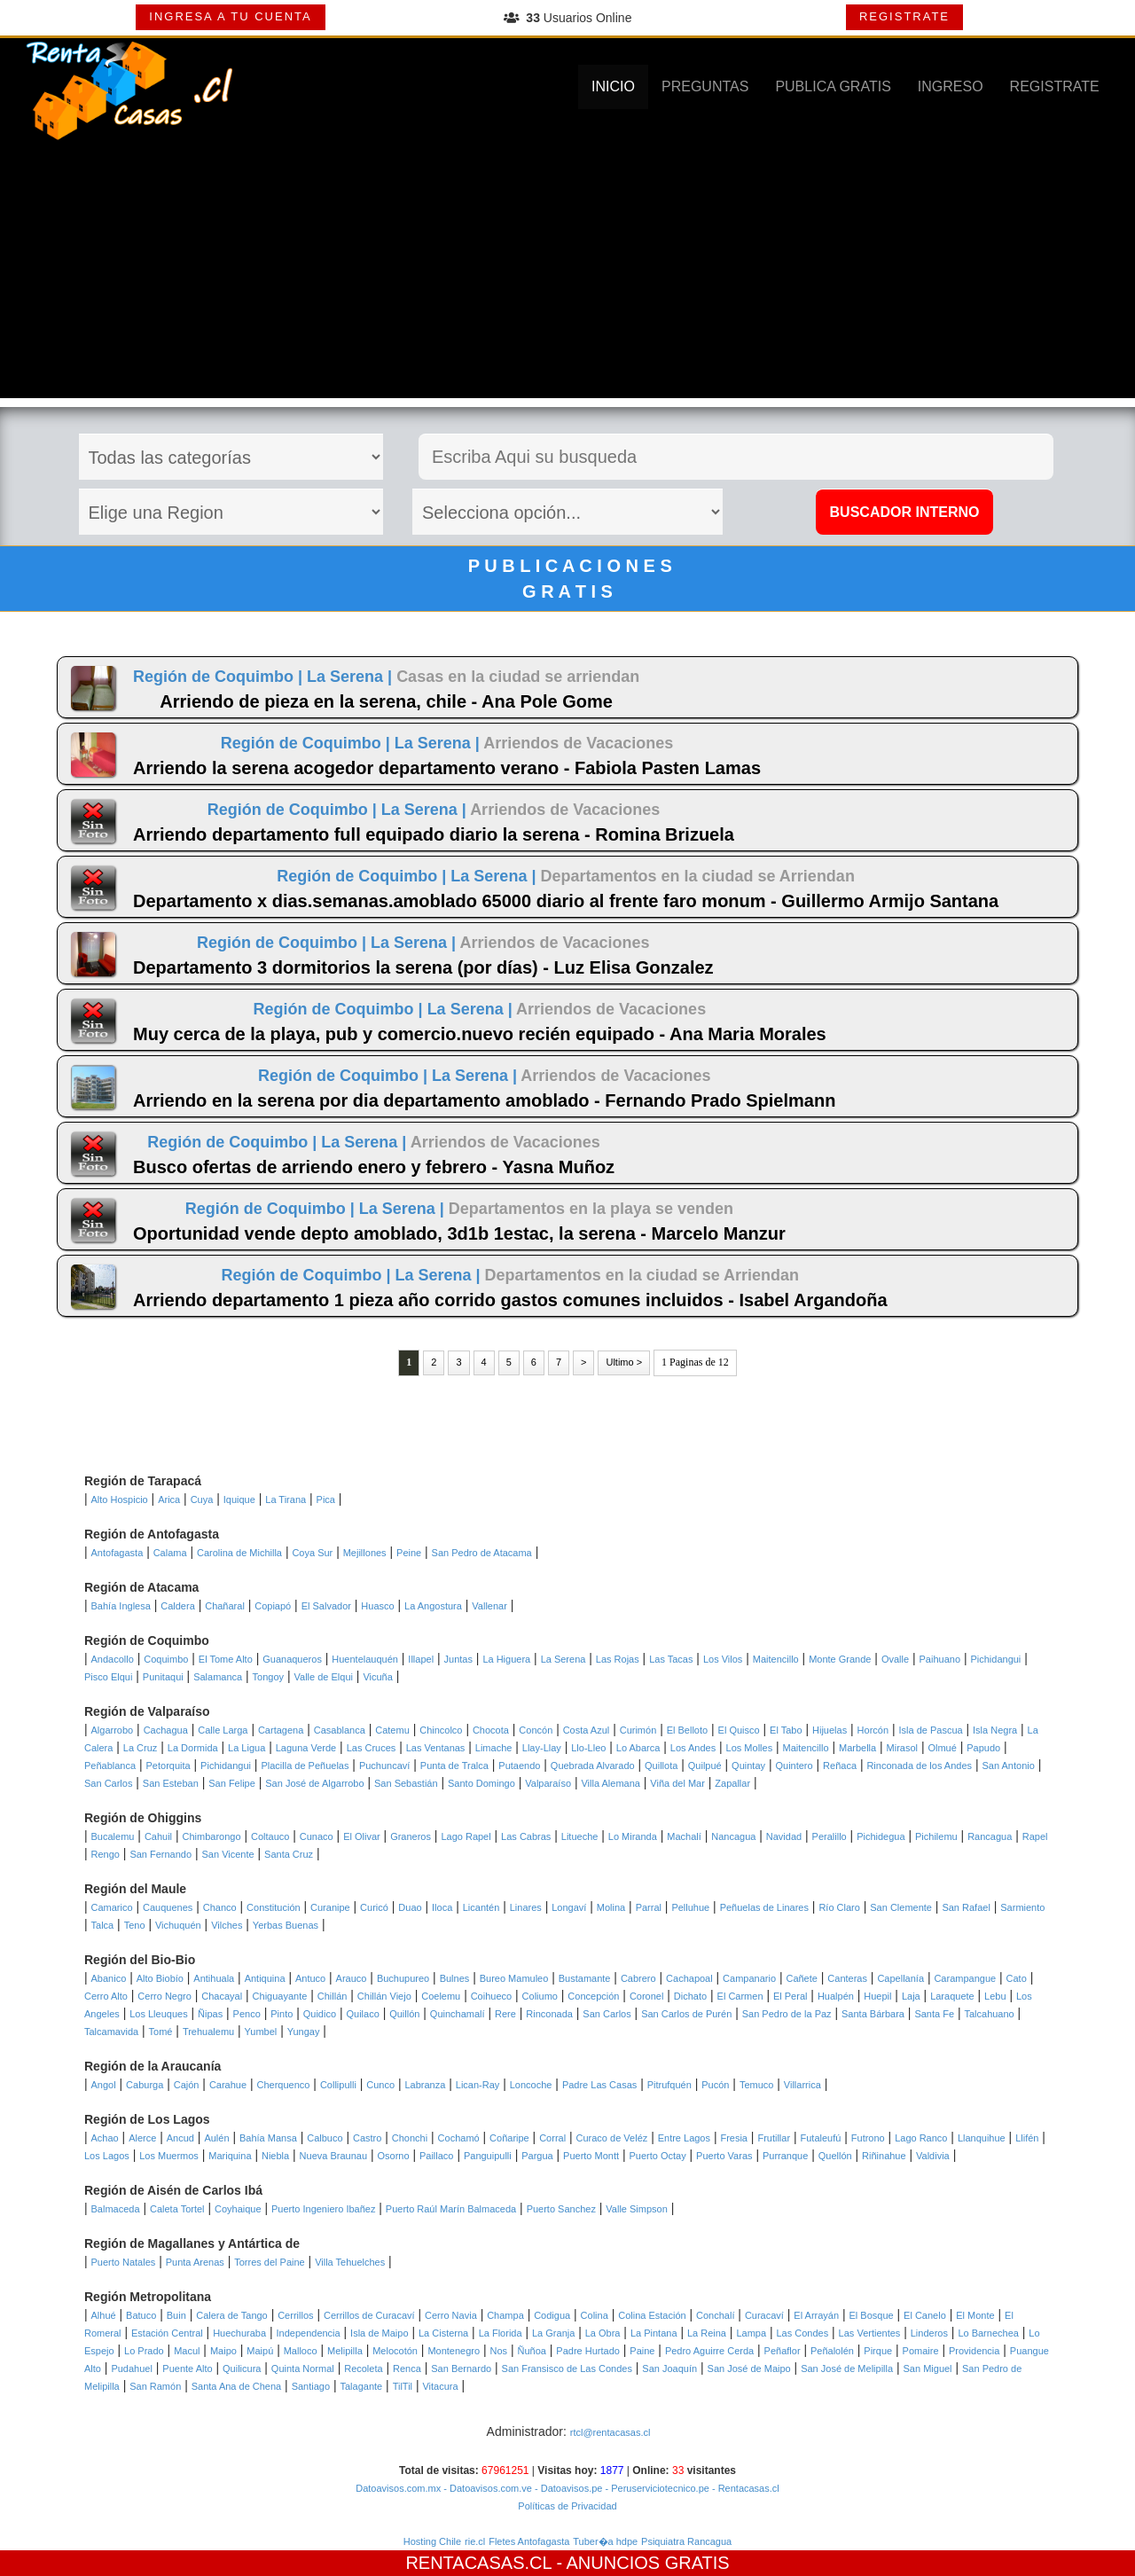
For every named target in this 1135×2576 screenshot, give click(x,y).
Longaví (569, 1907)
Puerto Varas (724, 2155)
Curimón (638, 1730)
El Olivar (361, 1836)
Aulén (216, 2138)
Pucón (715, 2084)
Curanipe (330, 1907)
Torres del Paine (269, 2262)
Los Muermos (169, 2155)
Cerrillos (295, 2315)
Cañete (801, 1978)
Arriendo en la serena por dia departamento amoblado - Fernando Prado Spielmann (484, 1100)
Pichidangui (995, 1659)
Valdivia (933, 2155)
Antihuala (213, 1978)
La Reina (706, 2333)
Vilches (226, 1925)
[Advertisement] (567, 274)
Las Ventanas (436, 1747)
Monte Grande (840, 1659)
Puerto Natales (123, 2262)
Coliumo (540, 1996)
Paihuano (940, 1659)
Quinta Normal (302, 2368)
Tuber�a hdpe (605, 2541)
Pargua (536, 2155)
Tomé (161, 2031)
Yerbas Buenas (285, 1925)
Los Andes (693, 1747)
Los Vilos (722, 1659)
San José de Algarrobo (314, 1783)
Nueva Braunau (333, 2155)
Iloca (442, 1907)
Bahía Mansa (268, 2138)
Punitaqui (163, 1677)
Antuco (310, 1978)
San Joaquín (669, 2368)
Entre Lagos (684, 2138)
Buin (176, 2315)
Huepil (877, 1996)
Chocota (491, 1730)
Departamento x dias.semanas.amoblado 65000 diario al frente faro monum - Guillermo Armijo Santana (565, 901)
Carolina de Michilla (239, 1552)
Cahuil (158, 1836)
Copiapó (272, 1606)
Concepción (593, 1996)
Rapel (1035, 1836)
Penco (247, 2013)
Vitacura (440, 2386)
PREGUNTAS (704, 86)
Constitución (274, 1907)
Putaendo (519, 1765)
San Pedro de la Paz (787, 2013)
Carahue (228, 2084)
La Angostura (433, 1606)
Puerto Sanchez (561, 2209)
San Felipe (231, 1783)
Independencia (308, 2333)
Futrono (868, 2138)
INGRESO (950, 86)
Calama (170, 1552)
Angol (103, 2084)
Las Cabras (526, 1836)
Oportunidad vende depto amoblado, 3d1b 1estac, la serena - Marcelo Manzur (459, 1233)
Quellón (835, 2155)
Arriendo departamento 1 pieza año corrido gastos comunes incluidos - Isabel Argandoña (510, 1300)
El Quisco (739, 1730)
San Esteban (171, 1783)
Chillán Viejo (384, 1996)
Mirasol (902, 1747)
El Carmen (740, 1996)
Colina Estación (651, 2315)
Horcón (872, 1730)
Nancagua (733, 1836)
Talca (102, 1925)
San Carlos (108, 1783)
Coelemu (440, 1996)
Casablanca (339, 1730)
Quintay (748, 1765)
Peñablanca (110, 1765)
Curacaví (764, 2315)
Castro (367, 2138)
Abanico (109, 1978)
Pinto (281, 2013)
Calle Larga (222, 1730)
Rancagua (989, 1836)
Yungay (303, 2031)
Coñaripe (509, 2138)
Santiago (311, 2386)
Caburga (144, 2084)
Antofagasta (117, 1552)
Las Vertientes (870, 2333)
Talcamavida (111, 2031)
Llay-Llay (541, 1747)
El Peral (790, 1996)
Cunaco (316, 1836)
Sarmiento (1022, 1907)
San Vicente (228, 1854)
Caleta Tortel (177, 2209)
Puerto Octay (657, 2155)
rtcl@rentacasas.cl (610, 2432)
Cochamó (459, 2138)
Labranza (424, 2084)
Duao (409, 1907)
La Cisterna (443, 2333)
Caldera (177, 1606)
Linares (526, 1907)
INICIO (613, 86)
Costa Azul (586, 1730)
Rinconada (549, 2013)
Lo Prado (144, 2350)
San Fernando (160, 1854)
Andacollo (112, 1659)
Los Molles (749, 1747)
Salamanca (217, 1677)
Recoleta (363, 2368)
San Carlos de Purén (686, 2013)
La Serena (563, 1659)
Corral (552, 2138)
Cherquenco (283, 2084)
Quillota (661, 1765)
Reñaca (840, 1765)
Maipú (260, 2350)
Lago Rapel (465, 1836)
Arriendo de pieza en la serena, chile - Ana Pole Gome (386, 701)
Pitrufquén (669, 2084)
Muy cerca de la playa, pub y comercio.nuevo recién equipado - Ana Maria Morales (479, 1034)
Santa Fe (934, 2013)
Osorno (393, 2155)
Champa (505, 2315)
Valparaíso (548, 1783)
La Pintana (653, 2333)
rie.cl (475, 2541)
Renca (407, 2368)
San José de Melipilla (847, 2368)
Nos (499, 2350)
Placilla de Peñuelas (304, 1765)
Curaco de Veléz (612, 2138)
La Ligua (246, 1747)
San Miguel (928, 2368)
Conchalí (715, 2315)
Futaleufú (821, 2138)
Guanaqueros (292, 1659)
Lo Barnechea (988, 2333)
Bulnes (455, 1978)
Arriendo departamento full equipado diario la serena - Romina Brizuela (433, 834)
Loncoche (531, 2084)
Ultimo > (624, 1362)
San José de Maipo (749, 2368)
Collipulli (338, 2084)
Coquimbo (166, 1659)
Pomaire (921, 2350)
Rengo (105, 1854)
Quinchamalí (457, 2013)
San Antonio (1008, 1765)
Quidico (319, 2013)
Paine (642, 2350)
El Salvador (326, 1606)
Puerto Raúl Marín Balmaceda (451, 2209)
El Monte (975, 2315)
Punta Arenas (195, 2262)
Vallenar (489, 1606)
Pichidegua (880, 1836)
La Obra (603, 2333)
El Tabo (786, 1730)
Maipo (223, 2350)
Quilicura (242, 2368)
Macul (187, 2350)
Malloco (300, 2350)
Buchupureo (403, 1978)
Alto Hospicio (119, 1499)
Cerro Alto (106, 1996)
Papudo (983, 1747)
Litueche (580, 1836)
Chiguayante (280, 1996)
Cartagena (280, 1730)
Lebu (995, 1996)
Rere (505, 2013)
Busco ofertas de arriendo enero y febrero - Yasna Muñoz (373, 1167)
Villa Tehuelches (350, 2262)
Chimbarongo (211, 1836)
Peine (408, 1552)
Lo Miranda (632, 1836)
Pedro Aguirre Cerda (709, 2350)
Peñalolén (832, 2350)
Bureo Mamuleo (514, 1978)
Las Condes (802, 2333)
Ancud (180, 2138)
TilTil (402, 2386)
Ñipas (210, 2013)
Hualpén (836, 1996)
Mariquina (229, 2155)
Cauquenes (167, 1907)
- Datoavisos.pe (567, 2488)
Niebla (275, 2155)
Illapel (421, 1659)
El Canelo (925, 2315)
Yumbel (261, 2031)
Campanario (749, 1978)
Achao (105, 2138)
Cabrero (638, 1978)
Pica (326, 1499)
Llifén (1026, 2138)
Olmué (942, 1747)
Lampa (751, 2333)
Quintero (793, 1765)
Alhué (103, 2315)
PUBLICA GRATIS (832, 86)
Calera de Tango (232, 2315)
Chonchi (409, 2138)
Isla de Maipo (379, 2333)
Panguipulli (488, 2155)
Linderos (929, 2333)
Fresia (734, 2138)
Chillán (332, 1996)
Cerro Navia (451, 2315)
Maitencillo (776, 1659)
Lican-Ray (478, 2084)
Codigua (552, 2315)
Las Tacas (671, 1659)
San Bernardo (461, 2368)
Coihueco (491, 1996)
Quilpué (705, 1765)
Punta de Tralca (454, 1765)
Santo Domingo (481, 1783)
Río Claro (838, 1907)
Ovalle (895, 1659)
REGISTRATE (904, 16)
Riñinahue (884, 2155)
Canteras (847, 1978)
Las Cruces (371, 1747)
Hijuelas (829, 1730)
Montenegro (453, 2350)
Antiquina (265, 1978)
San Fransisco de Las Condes (567, 2368)
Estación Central (167, 2333)
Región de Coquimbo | (220, 676)
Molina (611, 1907)
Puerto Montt (591, 2155)
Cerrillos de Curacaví (369, 2315)
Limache (494, 1747)
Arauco (351, 1978)
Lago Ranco (921, 2138)
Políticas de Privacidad (567, 2506)
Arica (169, 1499)
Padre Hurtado (588, 2350)
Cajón (187, 2084)
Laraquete (952, 1996)
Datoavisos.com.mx (398, 2488)
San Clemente (901, 1907)
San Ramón (155, 2386)
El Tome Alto (226, 1659)
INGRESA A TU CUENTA (230, 16)
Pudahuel (132, 2368)
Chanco (220, 1907)
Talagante (361, 2386)
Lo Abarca (638, 1747)
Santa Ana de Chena (237, 2386)
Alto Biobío (160, 1978)
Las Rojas (617, 1659)
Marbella (857, 1747)
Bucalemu (113, 1836)
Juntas (458, 1659)
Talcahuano (989, 2013)
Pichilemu (936, 1836)
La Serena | (351, 676)
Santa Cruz (288, 1854)
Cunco (380, 2084)
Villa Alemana (610, 1783)
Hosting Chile (432, 2541)
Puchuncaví (384, 1765)
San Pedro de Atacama (482, 1552)
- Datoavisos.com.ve (486, 2488)
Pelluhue (690, 1907)
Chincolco (440, 1730)
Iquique (239, 1499)
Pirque (878, 2350)
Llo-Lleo (588, 1747)
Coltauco (270, 1836)
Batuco (141, 2315)
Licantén (481, 1907)
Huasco (377, 1606)
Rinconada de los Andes (919, 1765)
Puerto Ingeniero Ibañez (323, 2209)
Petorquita (168, 1765)
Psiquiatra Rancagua (686, 2541)
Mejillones (365, 1552)
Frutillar (773, 2138)
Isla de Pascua (930, 1730)
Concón (535, 1730)
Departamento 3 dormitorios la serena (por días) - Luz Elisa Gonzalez (423, 967)
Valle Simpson (637, 2209)
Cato (1016, 1978)
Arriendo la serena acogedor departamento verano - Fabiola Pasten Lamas (447, 768)
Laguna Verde (306, 1747)
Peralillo (829, 1836)
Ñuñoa (532, 2350)
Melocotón (395, 2350)
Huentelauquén (365, 1659)
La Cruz (140, 1747)
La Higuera (506, 1659)
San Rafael (966, 1907)
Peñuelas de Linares (764, 1907)
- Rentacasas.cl (744, 2488)
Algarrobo (112, 1730)
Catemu (392, 1730)
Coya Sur (312, 1552)
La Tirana (285, 1499)
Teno (134, 1925)
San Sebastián (406, 1783)
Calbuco (324, 2138)
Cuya (202, 1499)
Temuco (757, 2084)
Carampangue (965, 1978)
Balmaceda (115, 2209)
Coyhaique (238, 2209)
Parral (648, 1907)
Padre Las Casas (599, 2084)
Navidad (784, 1836)
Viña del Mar (677, 1783)
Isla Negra (995, 1730)
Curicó (374, 1907)
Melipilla (345, 2350)
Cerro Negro (164, 1996)
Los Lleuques (158, 2013)
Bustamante (585, 1978)
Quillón (404, 2013)
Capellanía (900, 1978)
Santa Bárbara (872, 2013)
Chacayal (221, 1996)
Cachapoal (689, 1978)
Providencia (974, 2350)
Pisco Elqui (108, 1677)
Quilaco (362, 2013)
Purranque (785, 2155)
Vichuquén (178, 1925)
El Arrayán (816, 2315)
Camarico (112, 1907)
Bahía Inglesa (121, 1606)
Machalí (684, 1836)
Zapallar (732, 1783)
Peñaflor (782, 2350)
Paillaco (436, 2155)
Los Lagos (106, 2155)
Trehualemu (208, 2031)
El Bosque (871, 2315)
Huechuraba (239, 2333)
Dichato (690, 1996)
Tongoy (268, 1677)
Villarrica (802, 2084)
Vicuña (377, 1677)
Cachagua (166, 1730)
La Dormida (193, 1747)
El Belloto (687, 1730)
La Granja (553, 2333)
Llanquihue (982, 2138)
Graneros (410, 1836)
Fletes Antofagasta (529, 2541)
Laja (911, 1996)
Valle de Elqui (323, 1677)
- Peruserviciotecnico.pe (655, 2488)
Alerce (142, 2138)
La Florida (500, 2333)
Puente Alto (187, 2368)
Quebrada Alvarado (593, 1765)
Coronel (647, 1996)
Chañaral (225, 1606)
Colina (594, 2315)
